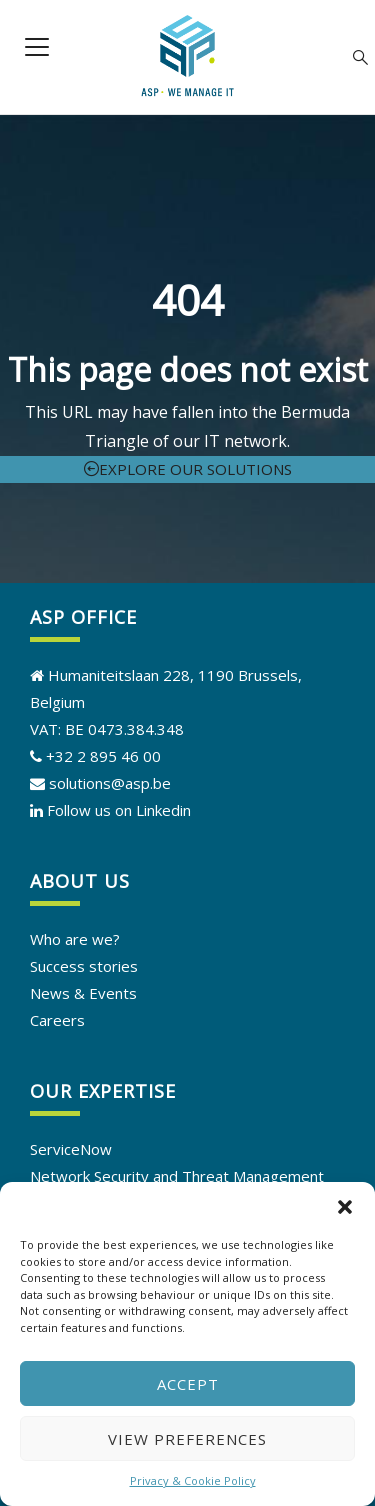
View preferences (187, 1439)
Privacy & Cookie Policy (193, 1480)
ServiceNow (71, 1149)
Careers (57, 1020)
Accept (188, 1384)
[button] (345, 1207)
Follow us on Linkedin (119, 810)
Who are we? (75, 939)
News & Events (83, 993)
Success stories (84, 966)
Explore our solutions (188, 469)
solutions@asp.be (100, 783)
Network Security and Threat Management (177, 1176)
